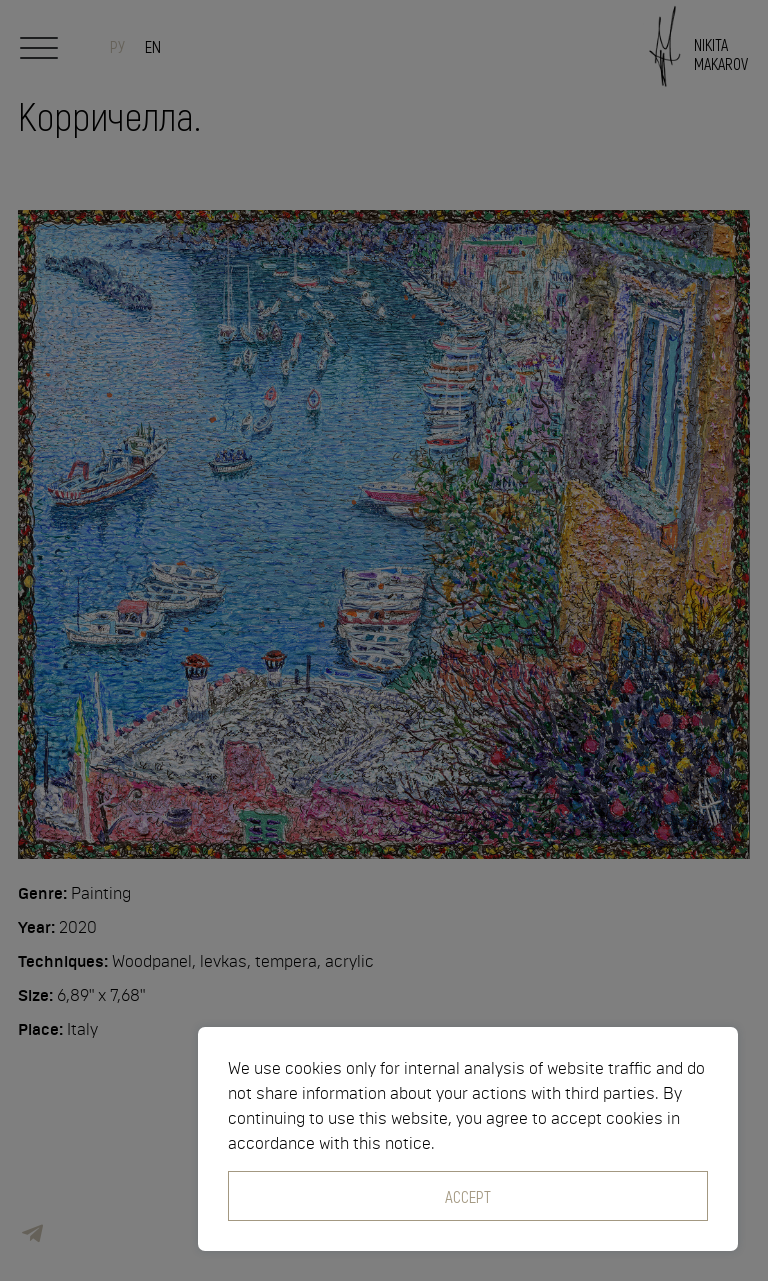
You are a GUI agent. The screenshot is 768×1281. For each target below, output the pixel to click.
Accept (468, 1196)
